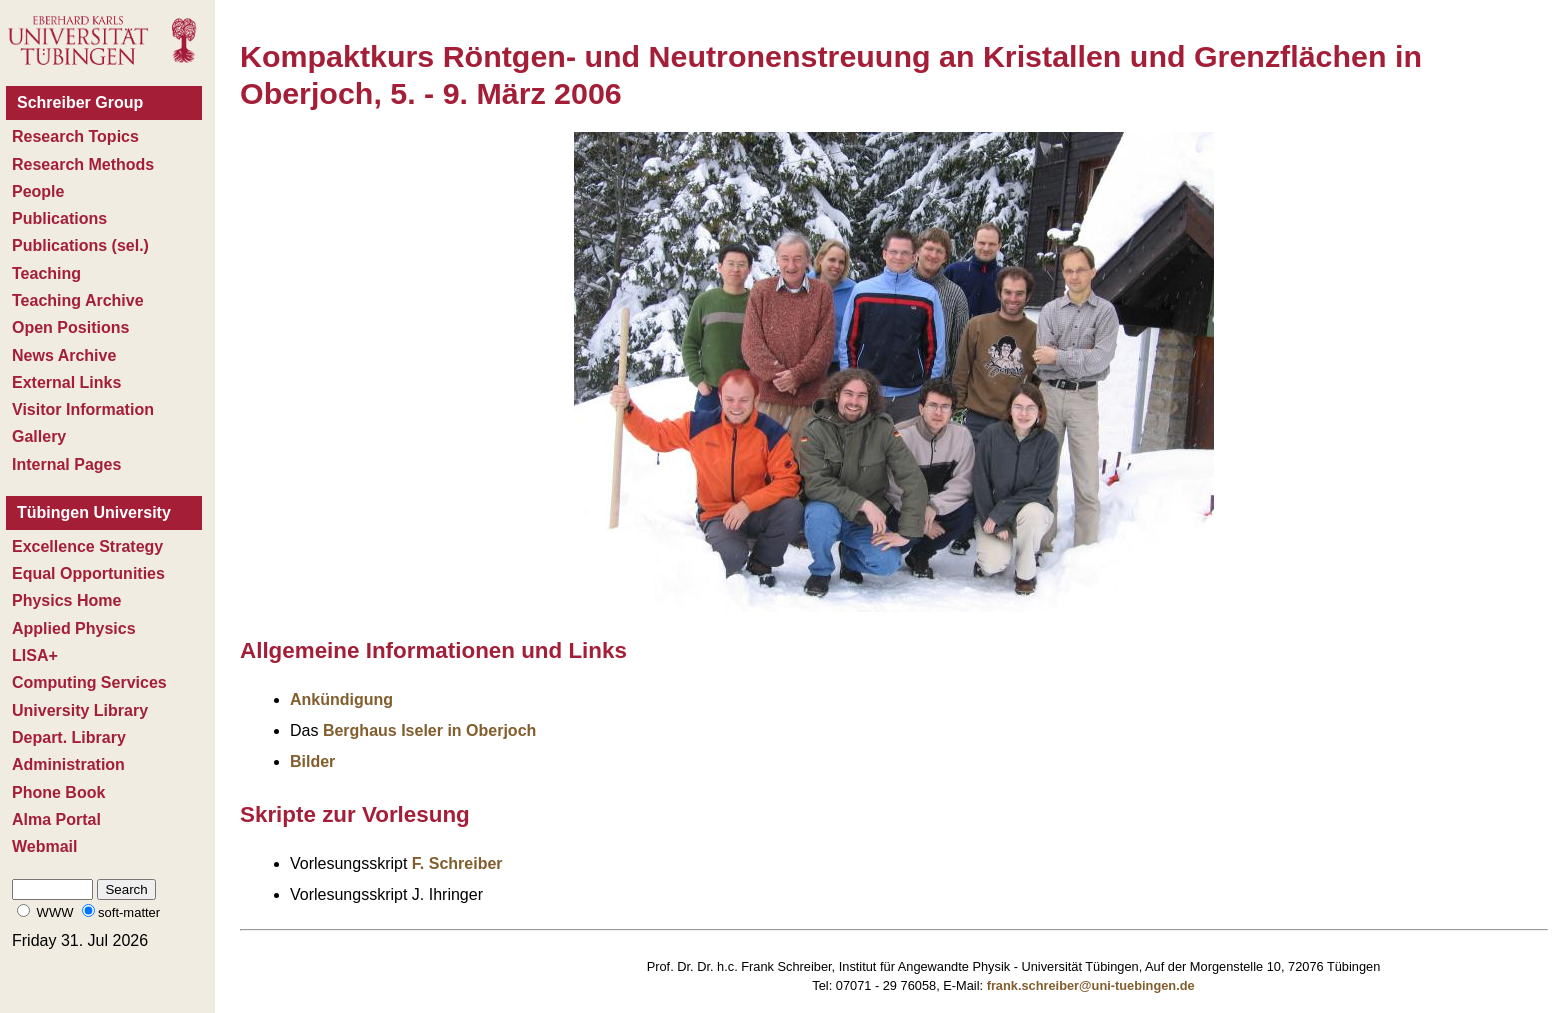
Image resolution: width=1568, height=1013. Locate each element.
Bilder (312, 761)
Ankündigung (341, 699)
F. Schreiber (457, 863)
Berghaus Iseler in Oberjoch (429, 730)
